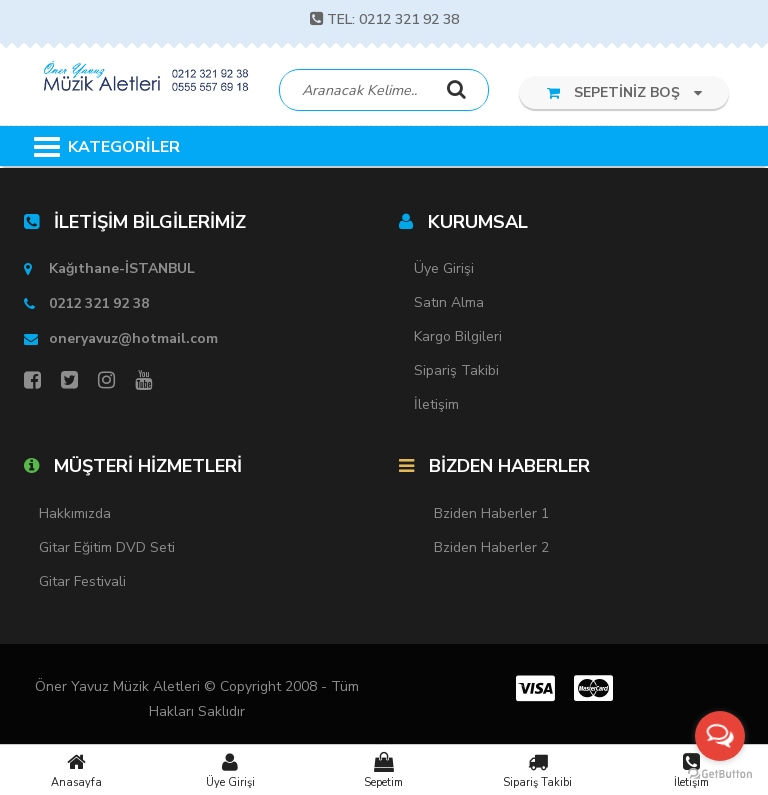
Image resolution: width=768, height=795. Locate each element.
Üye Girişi (231, 770)
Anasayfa (77, 770)
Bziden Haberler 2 (491, 547)
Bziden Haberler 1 (491, 513)
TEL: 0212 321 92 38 (384, 19)
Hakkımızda (75, 513)
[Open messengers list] (720, 736)
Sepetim (384, 770)
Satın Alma (449, 302)
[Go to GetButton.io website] (720, 774)
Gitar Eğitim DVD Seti (107, 547)
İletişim (436, 404)
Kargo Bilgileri (458, 336)
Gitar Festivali (82, 581)
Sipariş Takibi (538, 770)
